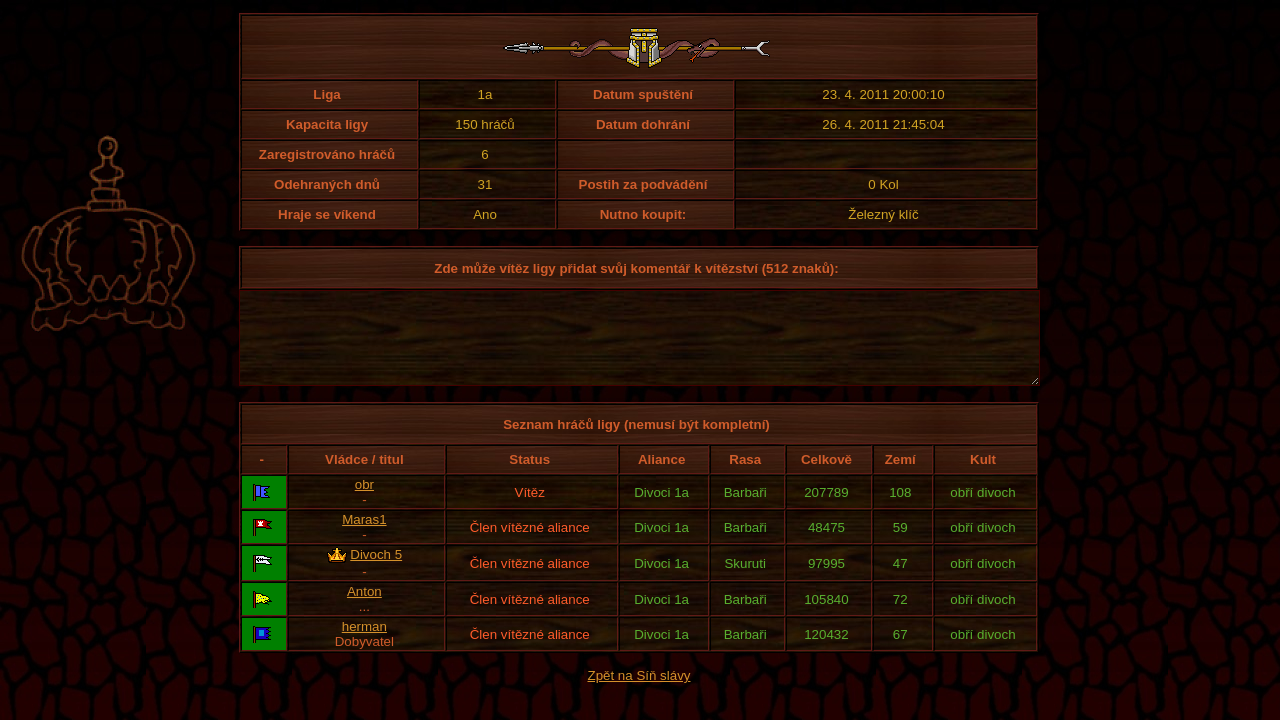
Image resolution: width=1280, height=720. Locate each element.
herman (364, 644)
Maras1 (364, 537)
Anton (364, 609)
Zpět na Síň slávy (639, 693)
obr (364, 502)
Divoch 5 (376, 572)
